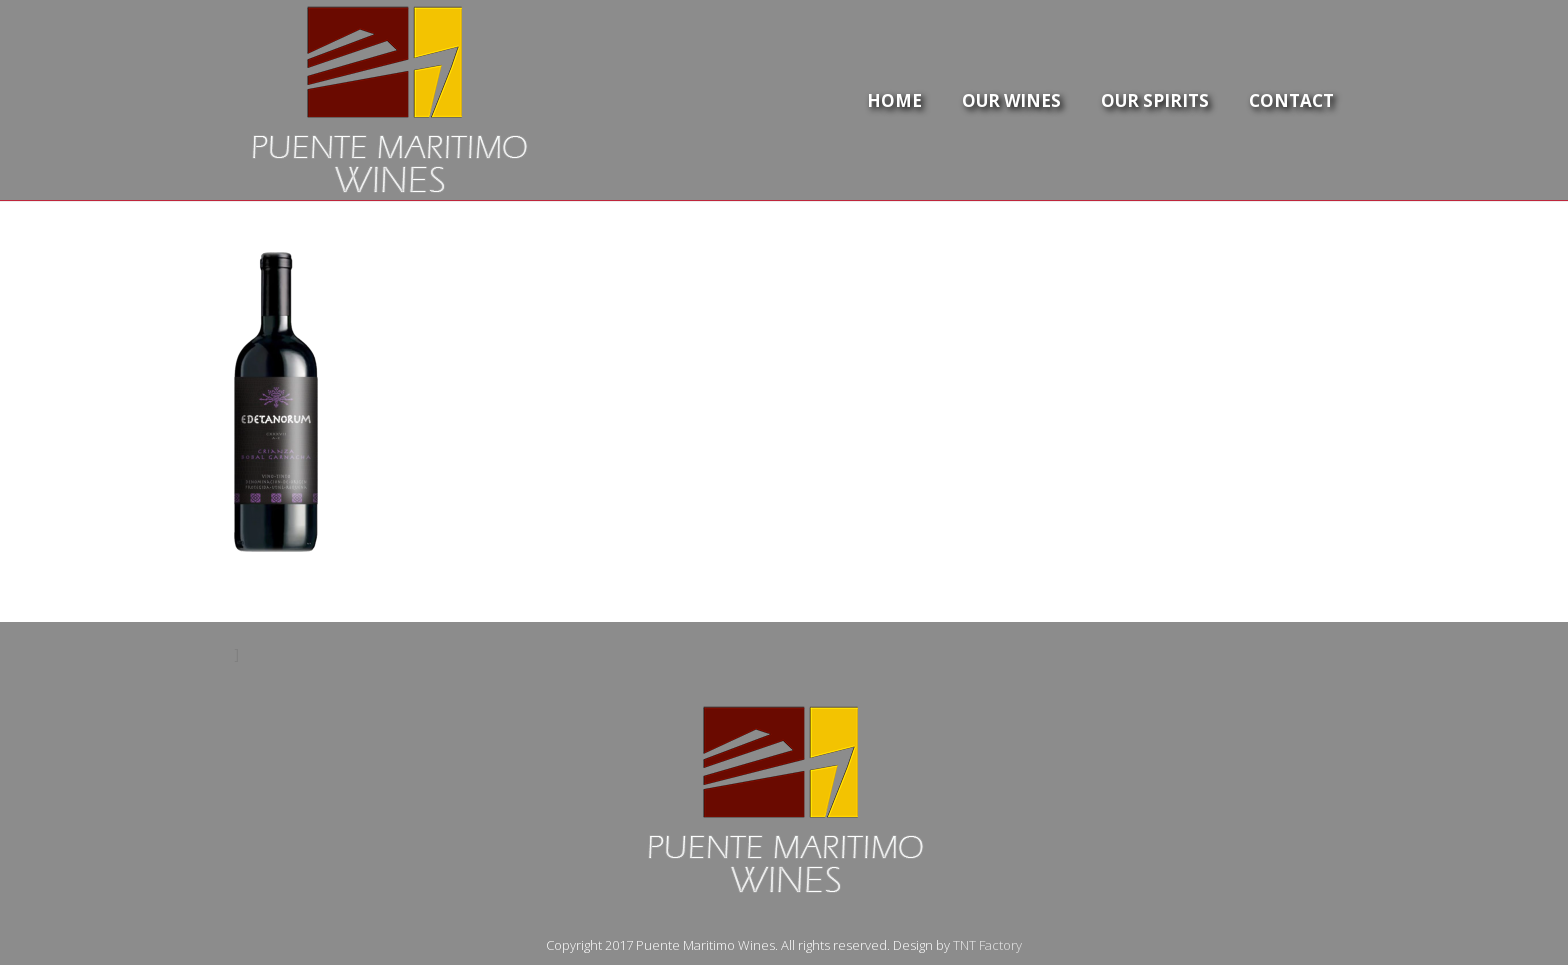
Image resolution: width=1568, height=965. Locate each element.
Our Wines (1011, 100)
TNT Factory (987, 945)
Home (894, 100)
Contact (1291, 100)
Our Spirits (1155, 100)
